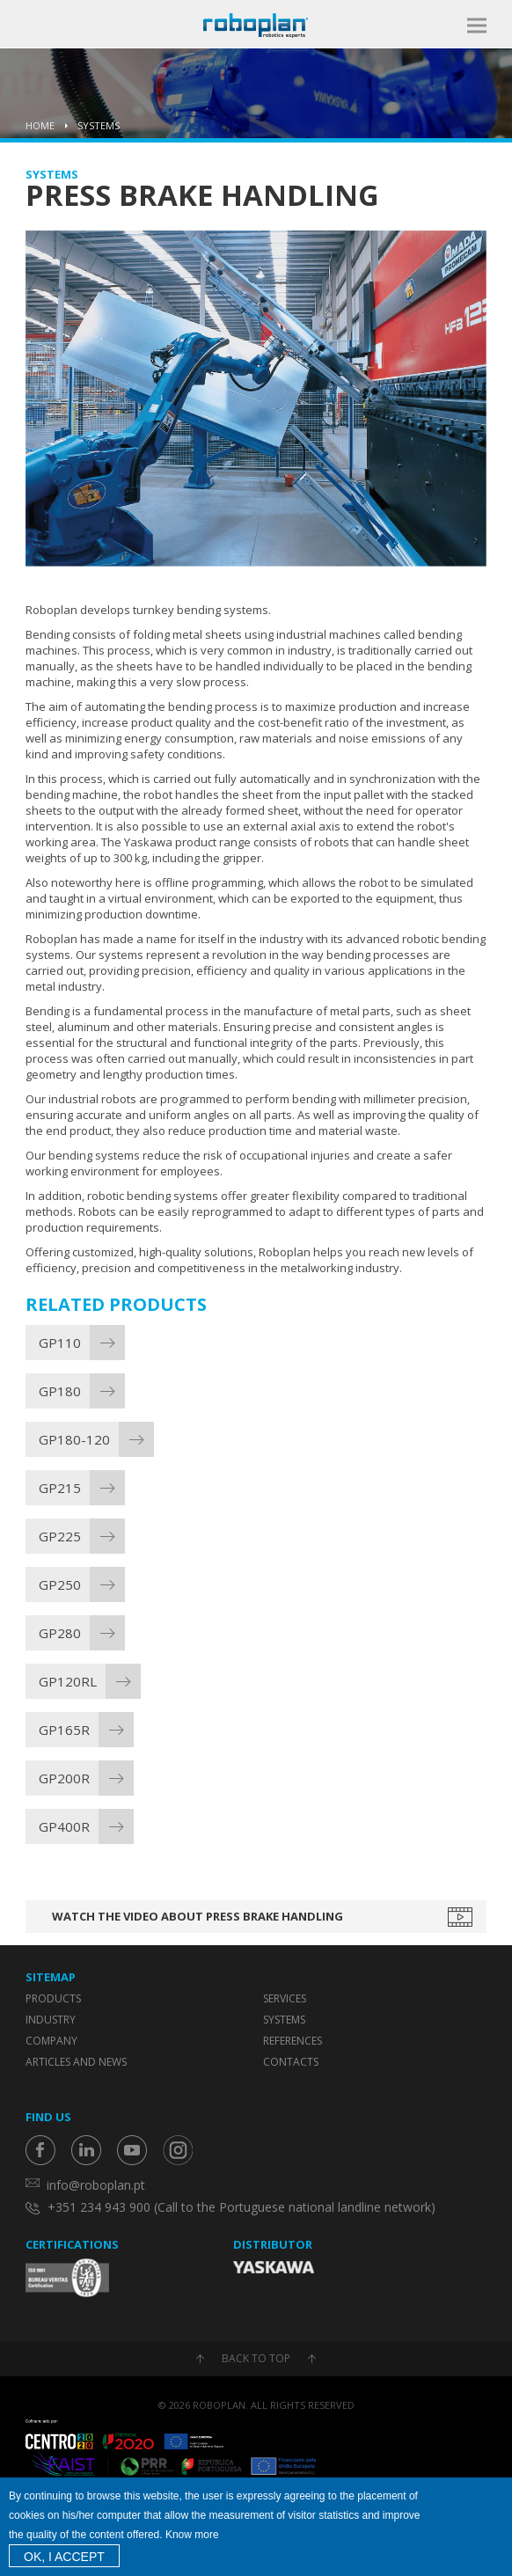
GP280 (60, 1633)
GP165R (64, 1729)
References (292, 2040)
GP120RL (68, 1681)
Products (53, 1998)
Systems (98, 125)
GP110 (60, 1342)
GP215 (60, 1488)
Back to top (256, 2358)
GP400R (64, 1826)
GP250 (60, 1584)
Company (51, 2040)
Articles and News (76, 2061)
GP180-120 (74, 1439)
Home (40, 125)
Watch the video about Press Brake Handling (197, 1916)
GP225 (60, 1536)
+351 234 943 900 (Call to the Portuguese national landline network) (241, 2207)
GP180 (60, 1391)
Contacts (290, 2061)
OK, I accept (64, 2557)
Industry (51, 2019)
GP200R (64, 1778)
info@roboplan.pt (96, 2185)
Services (284, 1998)
